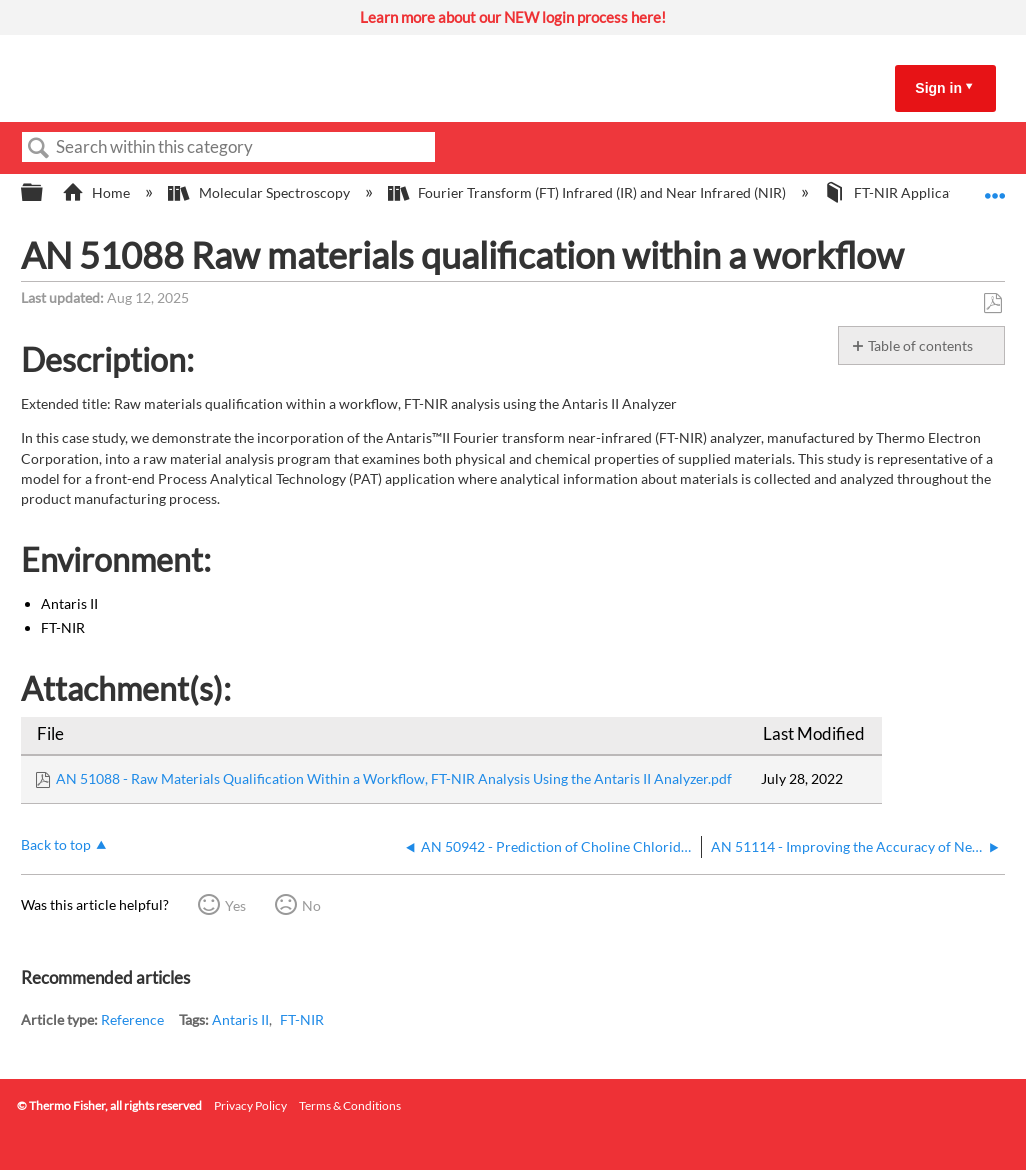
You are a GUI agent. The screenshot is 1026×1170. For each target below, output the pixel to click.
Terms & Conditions (350, 1105)
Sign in (938, 88)
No (311, 905)
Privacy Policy (250, 1105)
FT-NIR (302, 1019)
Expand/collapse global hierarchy (45, 193)
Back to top (56, 844)
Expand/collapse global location (995, 186)
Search (39, 148)
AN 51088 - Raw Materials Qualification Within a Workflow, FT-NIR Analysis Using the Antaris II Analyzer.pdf (394, 778)
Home (97, 192)
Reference (132, 1019)
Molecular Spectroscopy (260, 192)
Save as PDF (992, 303)
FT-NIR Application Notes (920, 192)
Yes (235, 905)
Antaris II (240, 1019)
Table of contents (920, 345)
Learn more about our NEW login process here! (513, 17)
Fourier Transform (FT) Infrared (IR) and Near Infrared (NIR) (588, 192)
